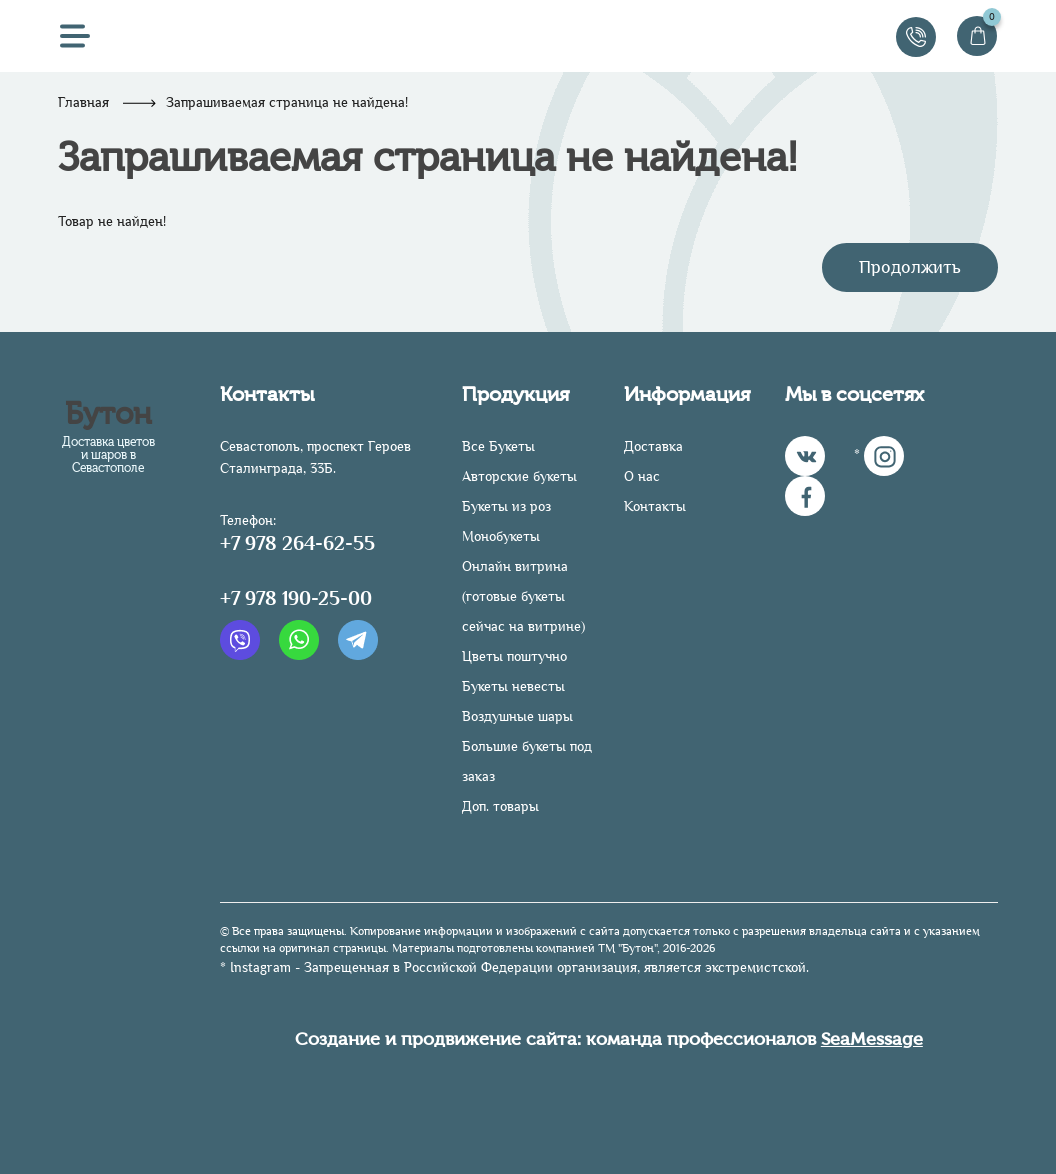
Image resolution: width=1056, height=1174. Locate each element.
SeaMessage (872, 1039)
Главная (83, 102)
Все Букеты (498, 446)
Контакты (655, 506)
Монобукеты (501, 536)
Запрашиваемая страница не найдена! (287, 102)
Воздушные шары (517, 716)
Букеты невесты (513, 686)
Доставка (653, 446)
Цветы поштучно (514, 656)
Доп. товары (500, 806)
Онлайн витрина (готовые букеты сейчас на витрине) (523, 596)
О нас (642, 476)
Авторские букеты (519, 476)
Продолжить (910, 267)
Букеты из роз (506, 506)
